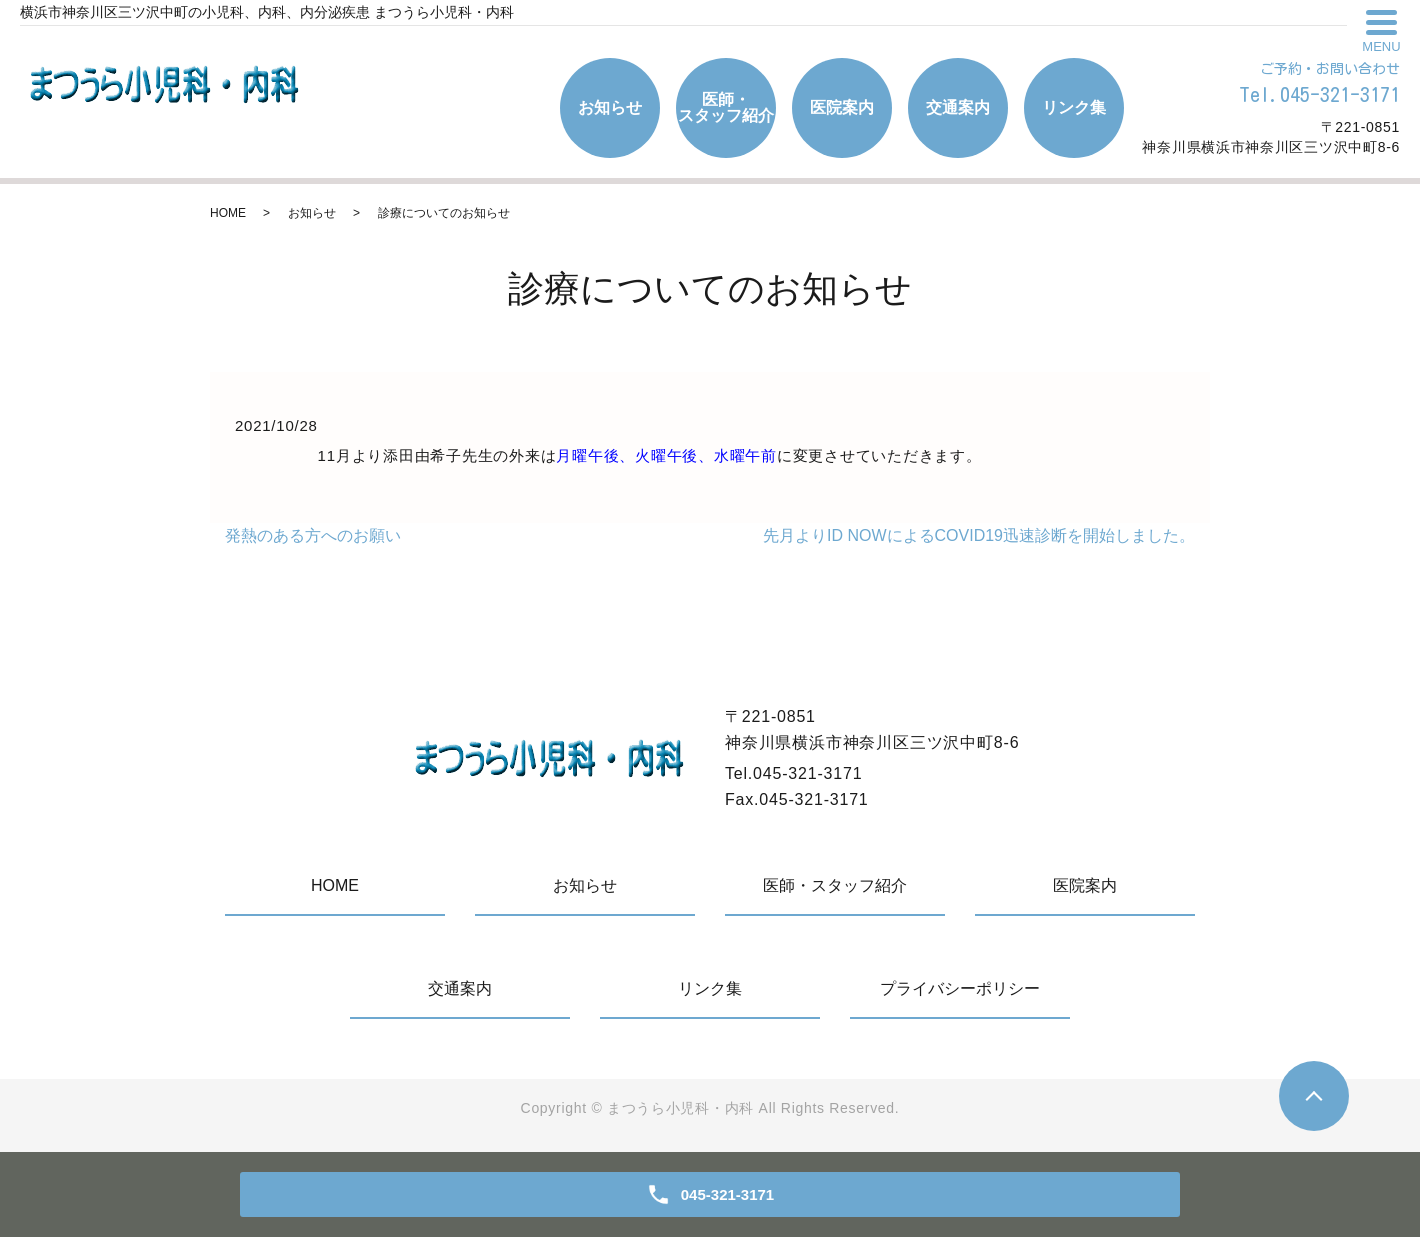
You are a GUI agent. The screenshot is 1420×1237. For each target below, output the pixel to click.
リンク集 (1074, 107)
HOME (228, 213)
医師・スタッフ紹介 (726, 107)
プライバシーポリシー (960, 988)
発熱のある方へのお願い (313, 535)
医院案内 (842, 107)
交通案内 (958, 107)
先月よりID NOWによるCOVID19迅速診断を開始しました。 (979, 535)
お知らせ (610, 107)
